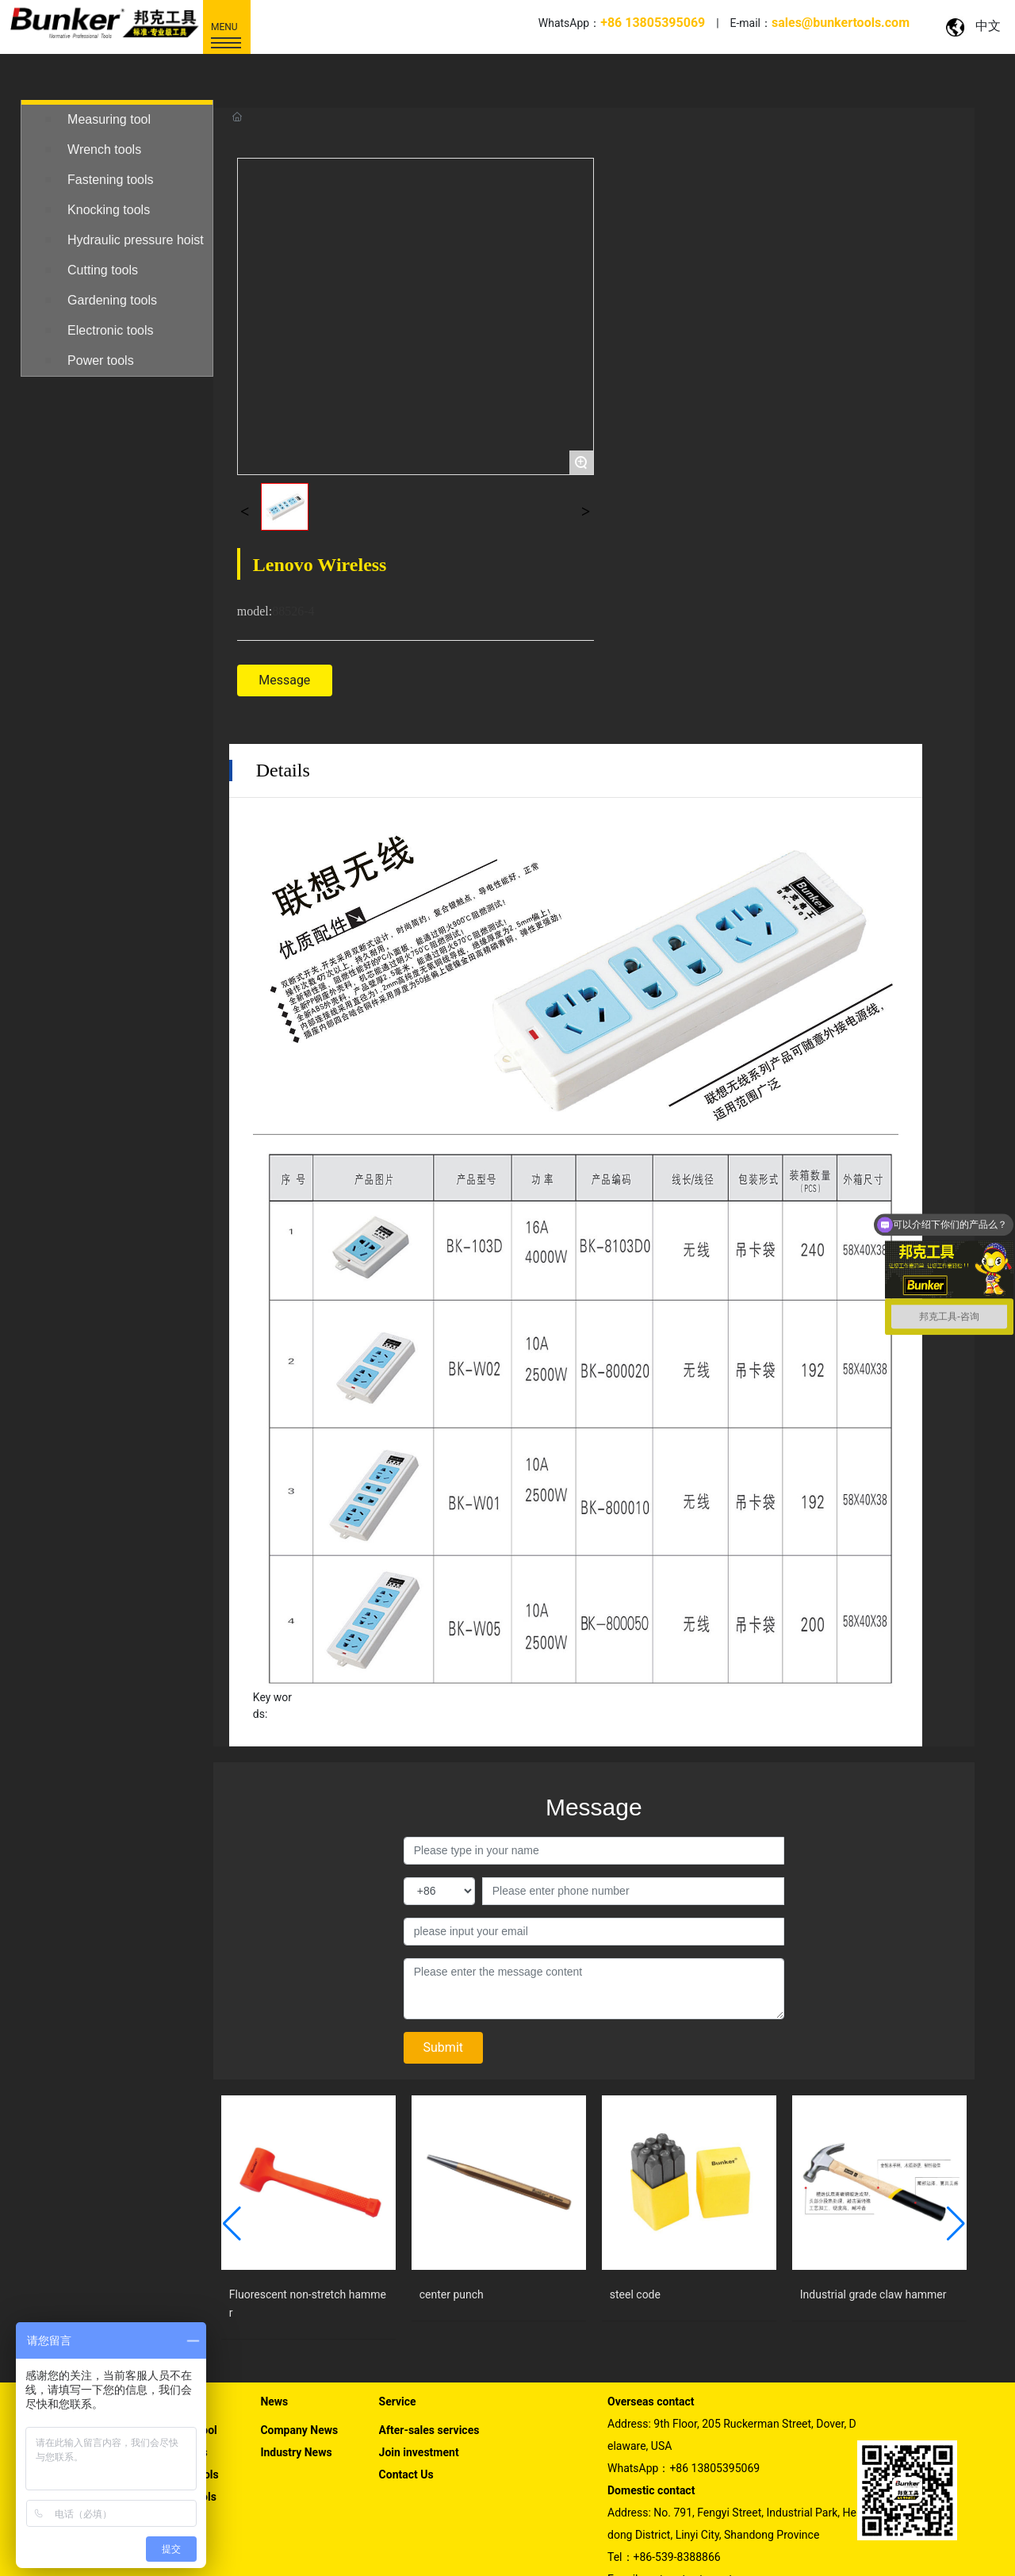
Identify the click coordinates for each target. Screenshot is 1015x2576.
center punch (451, 2221)
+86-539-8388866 (677, 2484)
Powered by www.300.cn (913, 2553)
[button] (232, 2150)
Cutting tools (102, 270)
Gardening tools (112, 300)
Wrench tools (104, 149)
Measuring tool (109, 119)
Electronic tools (110, 330)
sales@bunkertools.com (704, 2507)
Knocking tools (108, 210)
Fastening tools (110, 179)
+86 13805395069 (714, 2395)
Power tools (100, 360)
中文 (988, 25)
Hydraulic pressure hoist (135, 240)
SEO (984, 2553)
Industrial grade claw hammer (873, 2221)
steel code (635, 2221)
